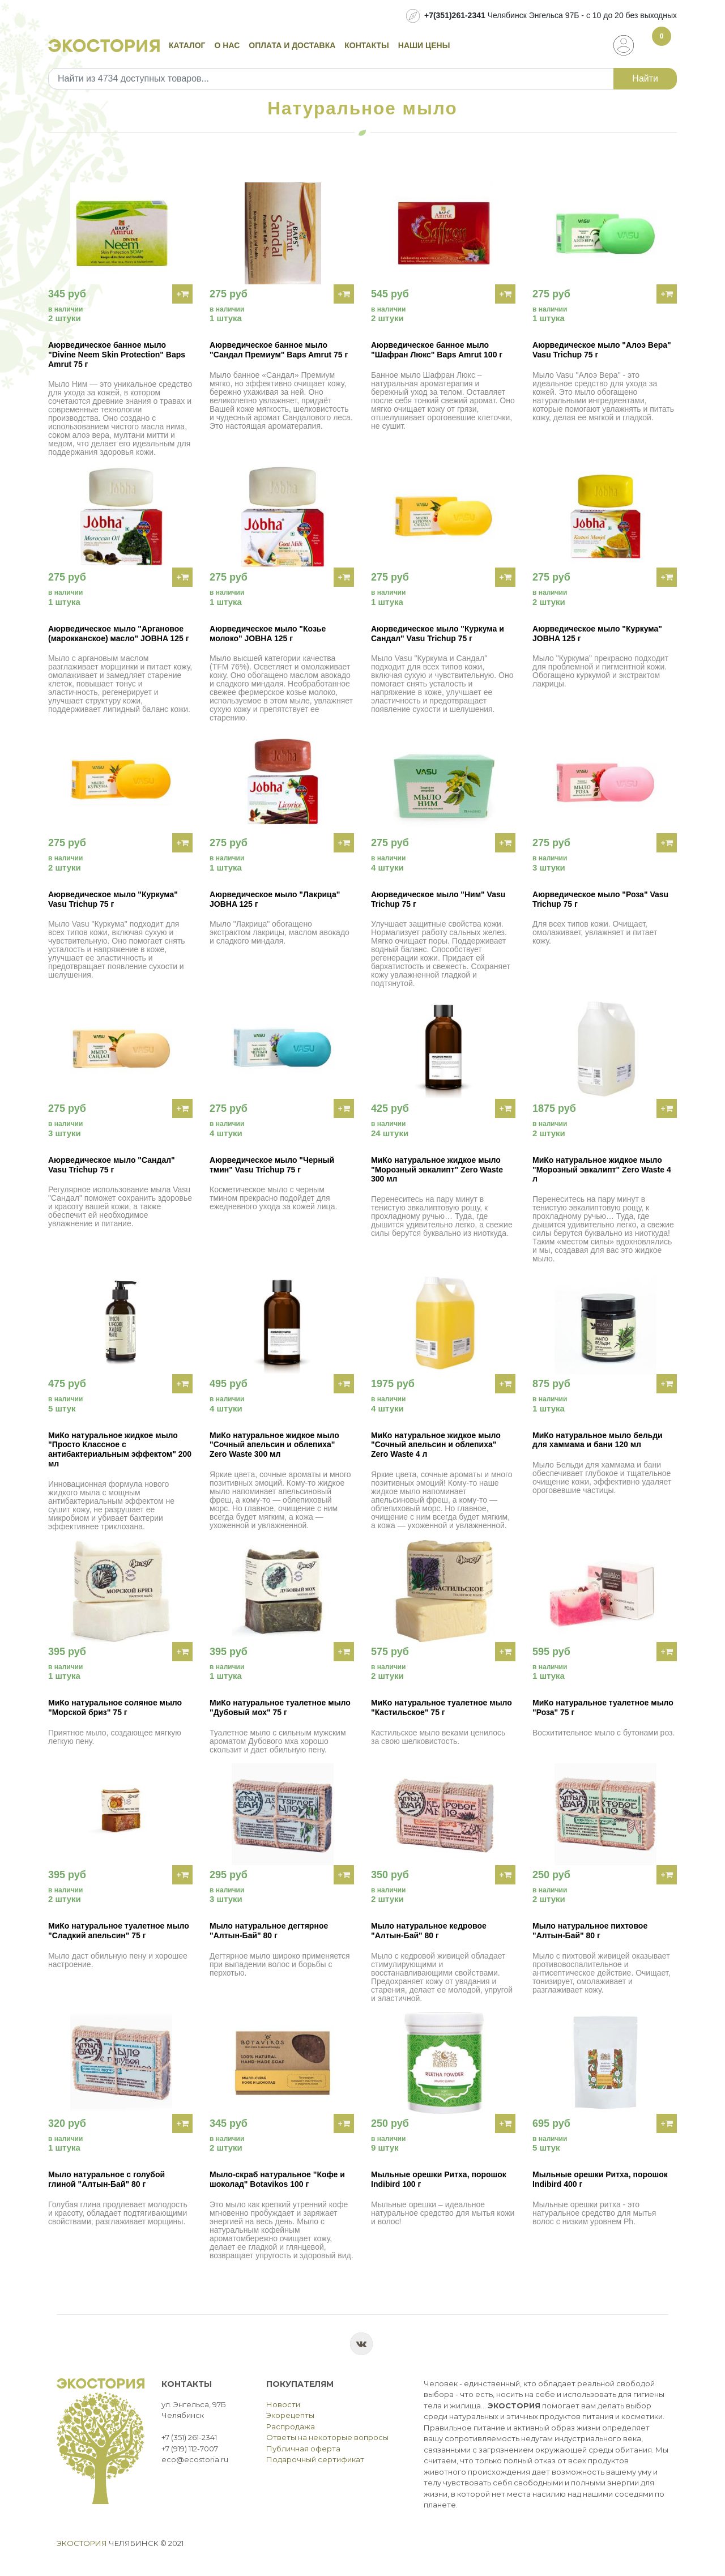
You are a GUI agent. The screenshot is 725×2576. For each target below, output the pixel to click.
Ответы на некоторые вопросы (327, 2437)
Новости (283, 2404)
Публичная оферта (303, 2448)
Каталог (187, 45)
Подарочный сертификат (315, 2459)
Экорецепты (290, 2415)
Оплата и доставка (292, 45)
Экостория (82, 2543)
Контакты (366, 45)
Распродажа (290, 2426)
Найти (645, 78)
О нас (227, 45)
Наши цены (424, 45)
